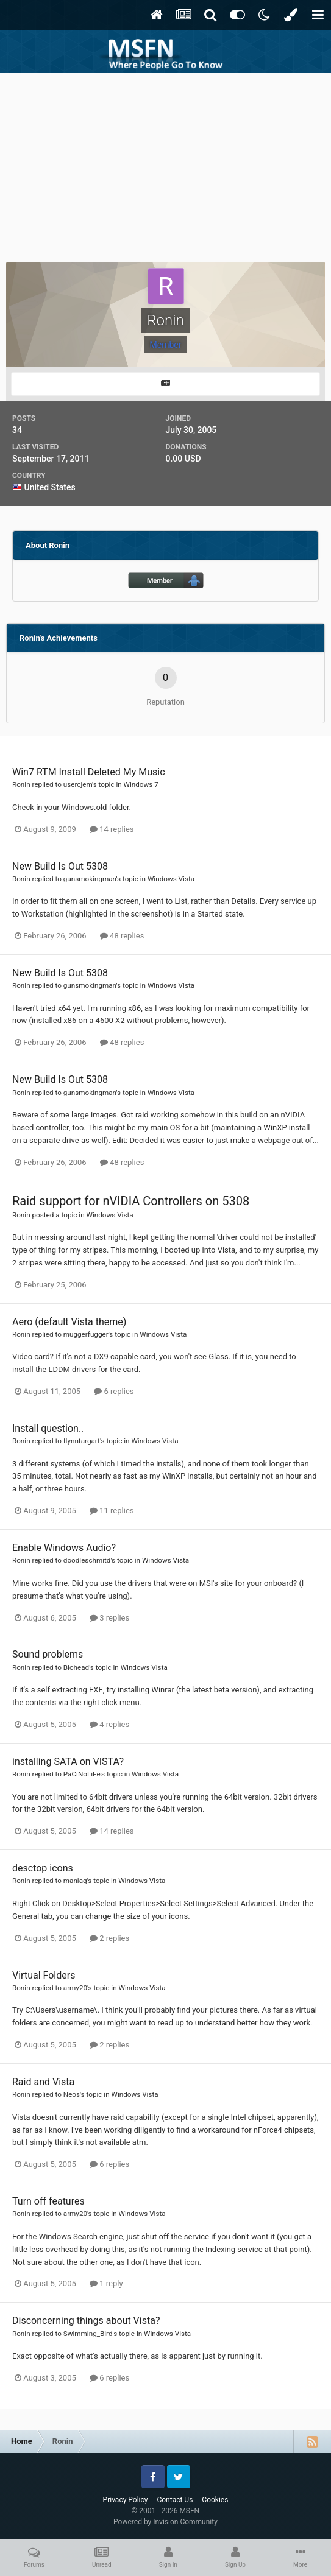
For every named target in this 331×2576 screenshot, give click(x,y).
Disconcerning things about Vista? (86, 2320)
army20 (75, 1987)
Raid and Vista (43, 2082)
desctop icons (42, 1868)
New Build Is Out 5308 (60, 866)
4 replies (109, 1724)
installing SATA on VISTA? (68, 1761)
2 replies (109, 1938)
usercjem (77, 784)
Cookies (215, 2500)
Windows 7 (141, 784)
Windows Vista (171, 879)
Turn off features (48, 2201)
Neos (71, 2094)
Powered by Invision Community (165, 2522)
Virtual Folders (43, 1975)
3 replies (109, 1617)
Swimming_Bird (88, 2333)
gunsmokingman (89, 879)
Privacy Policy (125, 2500)
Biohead (76, 1667)
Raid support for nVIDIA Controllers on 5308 (130, 1201)
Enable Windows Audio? (64, 1548)
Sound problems (47, 1654)
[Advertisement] (165, 164)
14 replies (111, 829)
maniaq (75, 1880)
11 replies (111, 1510)
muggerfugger (86, 1334)
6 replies (113, 1391)
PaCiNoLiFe (82, 1774)
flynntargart (81, 1441)
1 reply (106, 2283)
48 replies (122, 935)
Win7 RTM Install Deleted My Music (88, 772)
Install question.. (48, 1428)
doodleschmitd (87, 1560)
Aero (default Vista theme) (69, 1322)
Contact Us (175, 2500)
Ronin (21, 784)
